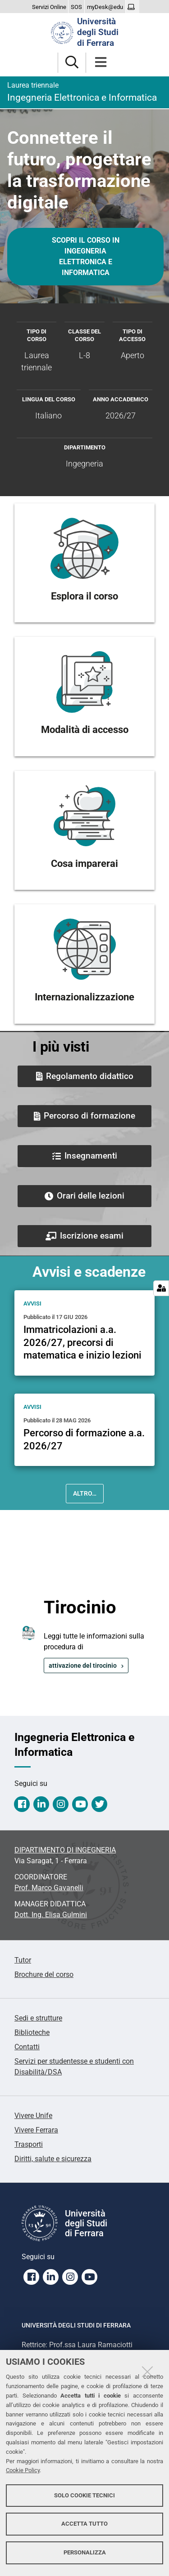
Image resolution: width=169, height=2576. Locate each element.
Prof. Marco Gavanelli (48, 1887)
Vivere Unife (33, 2115)
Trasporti (28, 2144)
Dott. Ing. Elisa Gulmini (50, 1914)
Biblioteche (32, 2032)
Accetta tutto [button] (84, 2523)
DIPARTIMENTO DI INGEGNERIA (65, 1850)
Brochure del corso (43, 1974)
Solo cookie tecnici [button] (84, 2495)
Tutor (22, 1960)
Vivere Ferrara (36, 2130)
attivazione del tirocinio (83, 1665)
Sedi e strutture (38, 2018)
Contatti (27, 2047)
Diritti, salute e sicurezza (52, 2158)
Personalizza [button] (85, 2552)
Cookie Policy (23, 2470)
